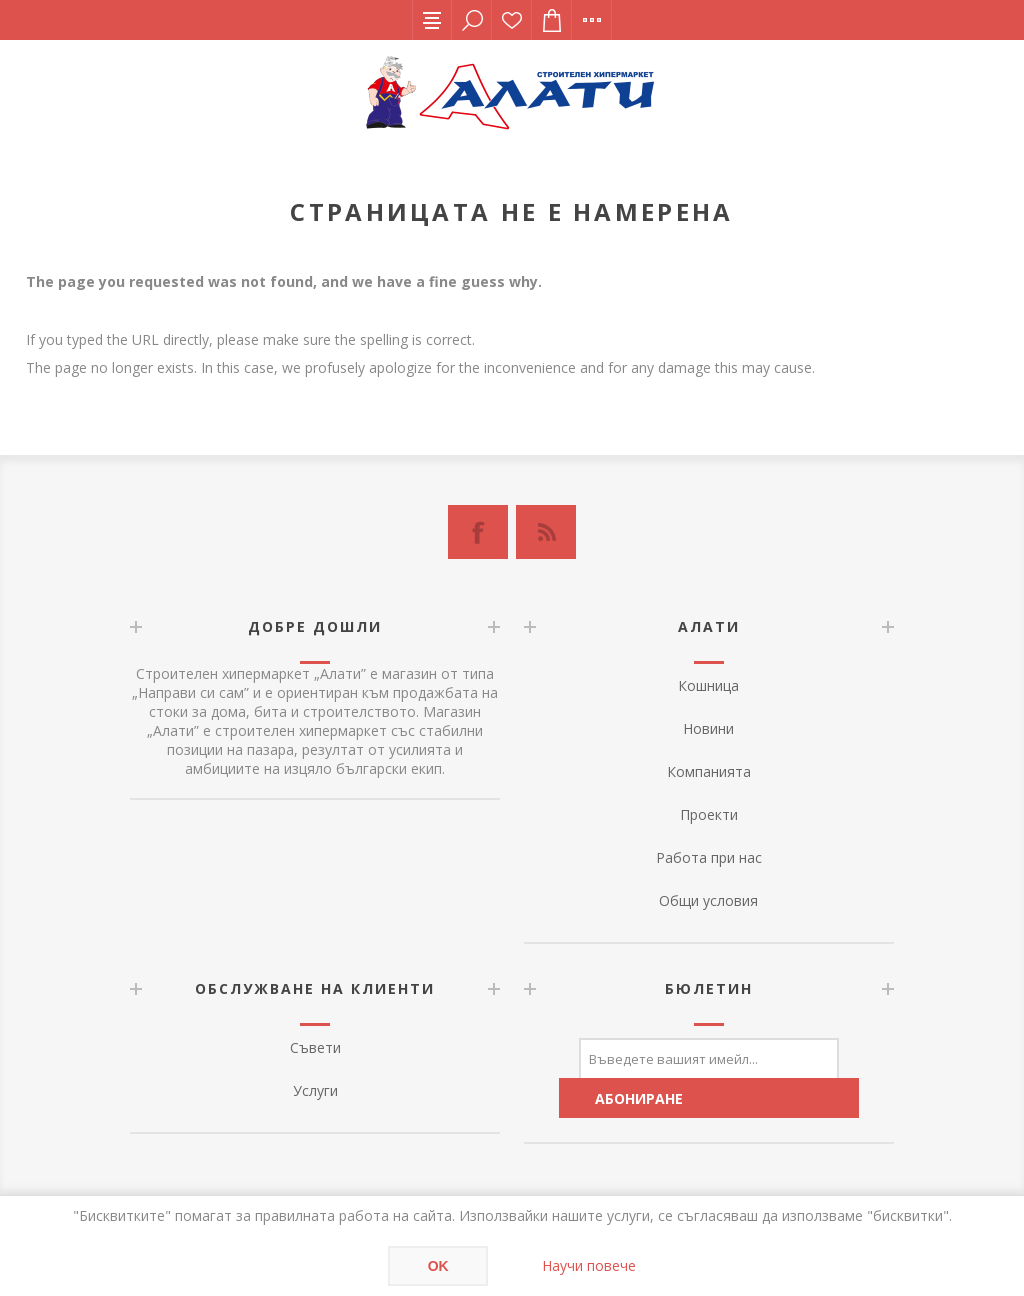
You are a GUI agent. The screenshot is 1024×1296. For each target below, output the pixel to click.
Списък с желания (512, 20)
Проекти (709, 814)
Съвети (315, 1047)
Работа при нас (709, 857)
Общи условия (708, 900)
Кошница (708, 685)
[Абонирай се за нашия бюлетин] (709, 1058)
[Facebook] (478, 532)
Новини (708, 728)
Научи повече (589, 1265)
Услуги (315, 1090)
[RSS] (546, 532)
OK (438, 1266)
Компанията (709, 771)
